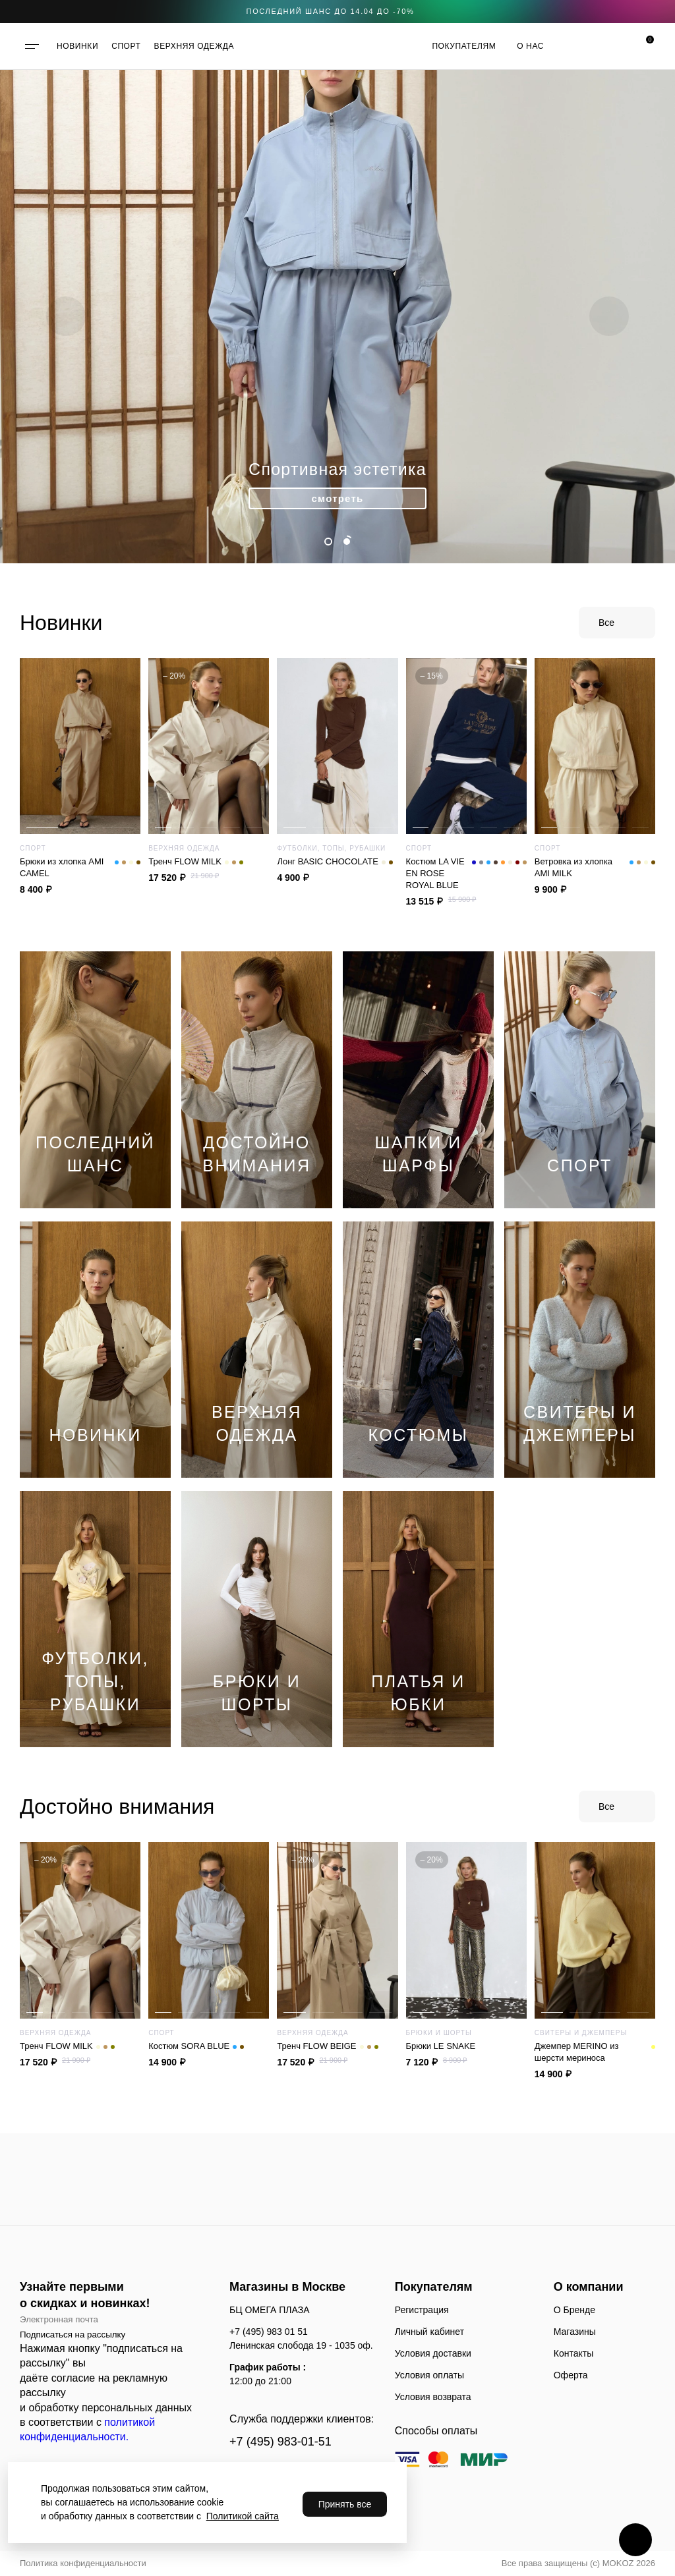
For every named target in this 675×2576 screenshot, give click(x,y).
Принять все (345, 2504)
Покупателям (464, 46)
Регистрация (422, 2310)
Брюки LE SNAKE (441, 2046)
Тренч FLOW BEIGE (327, 2046)
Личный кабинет (429, 2331)
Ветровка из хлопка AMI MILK (595, 868)
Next (609, 316)
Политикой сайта (242, 2516)
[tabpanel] (337, 316)
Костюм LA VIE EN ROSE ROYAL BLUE (466, 873)
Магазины (575, 2331)
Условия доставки (433, 2353)
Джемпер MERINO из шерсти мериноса (595, 2052)
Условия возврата (433, 2397)
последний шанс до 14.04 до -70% (331, 11)
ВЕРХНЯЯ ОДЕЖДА (194, 46)
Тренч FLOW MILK (195, 862)
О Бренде (574, 2310)
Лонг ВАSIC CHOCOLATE (334, 862)
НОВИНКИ (77, 46)
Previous (66, 316)
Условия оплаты (429, 2375)
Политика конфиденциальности (83, 2563)
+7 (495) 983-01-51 (280, 2441)
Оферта (571, 2375)
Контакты (573, 2353)
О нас (530, 46)
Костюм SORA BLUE (196, 2046)
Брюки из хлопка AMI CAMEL (80, 868)
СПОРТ (125, 46)
